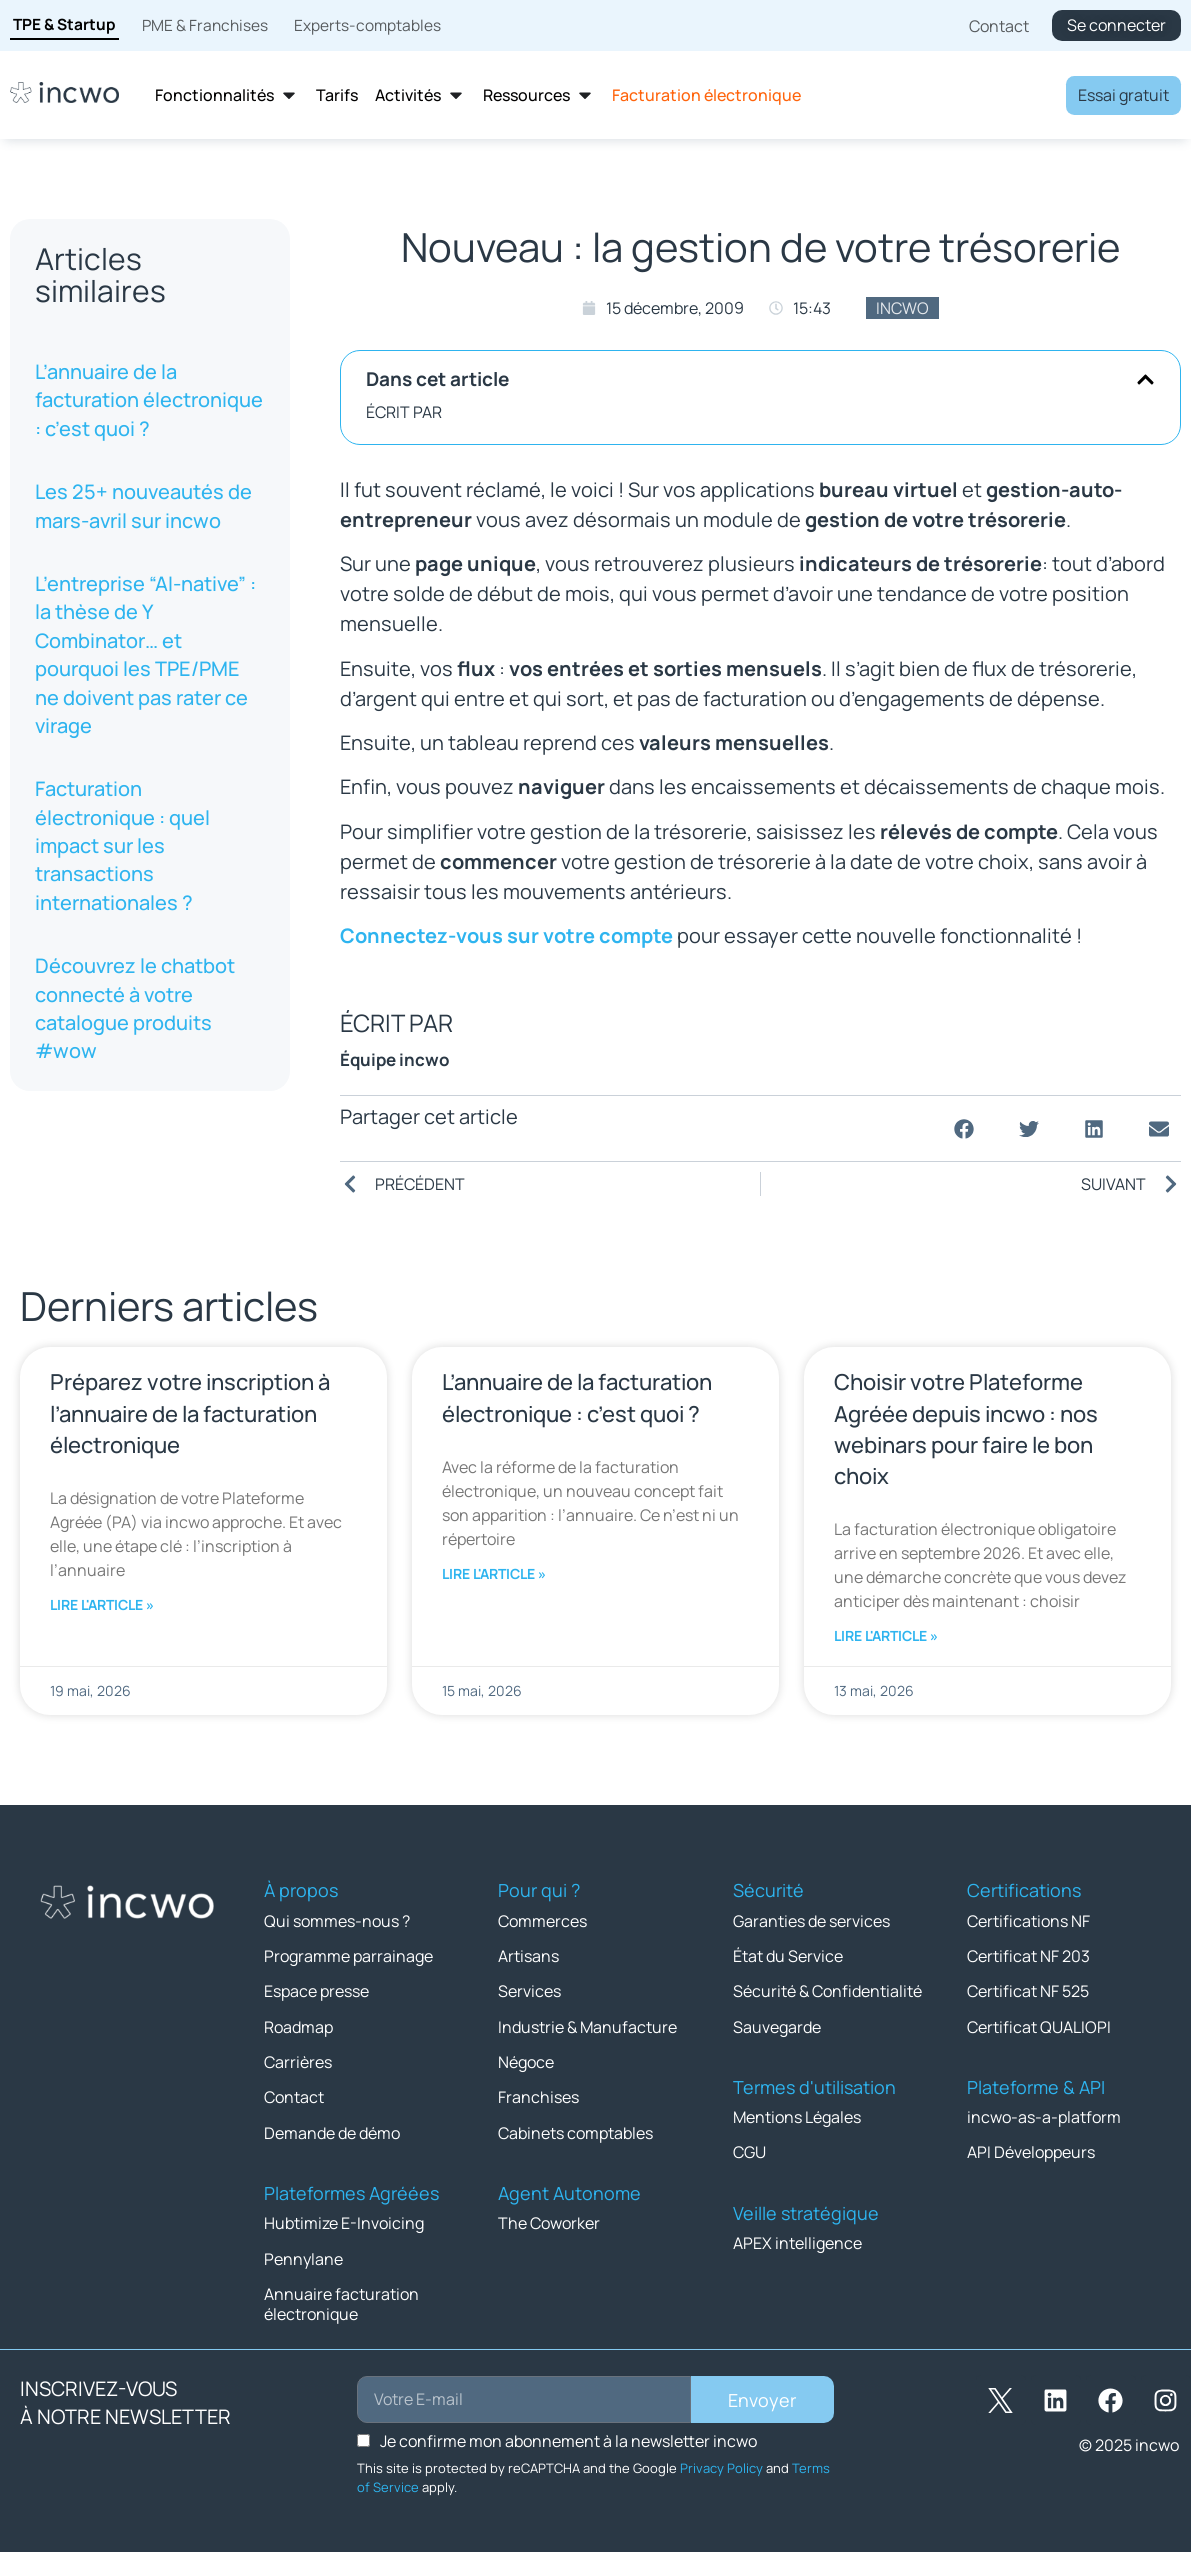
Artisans (528, 1955)
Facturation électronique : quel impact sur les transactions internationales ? (122, 845)
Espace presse (316, 1990)
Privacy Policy (721, 2464)
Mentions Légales (797, 2115)
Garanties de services (811, 1920)
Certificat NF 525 (1028, 1990)
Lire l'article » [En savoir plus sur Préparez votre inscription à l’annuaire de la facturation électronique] (102, 1604)
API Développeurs (1031, 2150)
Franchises (538, 2095)
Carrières (298, 2060)
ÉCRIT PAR (404, 412)
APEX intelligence (797, 2240)
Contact (294, 2095)
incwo (902, 308)
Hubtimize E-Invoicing (344, 2220)
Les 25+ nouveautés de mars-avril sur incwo (143, 505)
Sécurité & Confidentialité (827, 1990)
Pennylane (303, 2255)
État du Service (788, 1955)
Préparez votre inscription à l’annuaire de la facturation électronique (190, 1413)
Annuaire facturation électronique (341, 2300)
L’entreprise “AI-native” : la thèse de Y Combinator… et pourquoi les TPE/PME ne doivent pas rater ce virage (145, 654)
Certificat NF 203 (1028, 1955)
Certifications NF (1028, 1920)
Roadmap (298, 2025)
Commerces (542, 1920)
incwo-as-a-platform (1044, 2115)
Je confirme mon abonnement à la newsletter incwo (568, 2437)
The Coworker (549, 2220)
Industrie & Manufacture (587, 2025)
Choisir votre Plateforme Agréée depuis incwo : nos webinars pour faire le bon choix (966, 1429)
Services (529, 1990)
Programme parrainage (348, 1955)
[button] (1145, 379)
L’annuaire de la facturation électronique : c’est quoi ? (149, 400)
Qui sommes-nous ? (337, 1920)
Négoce (526, 2060)
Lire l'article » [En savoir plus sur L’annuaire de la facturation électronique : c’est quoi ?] (494, 1573)
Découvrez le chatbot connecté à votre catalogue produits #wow (135, 1008)
